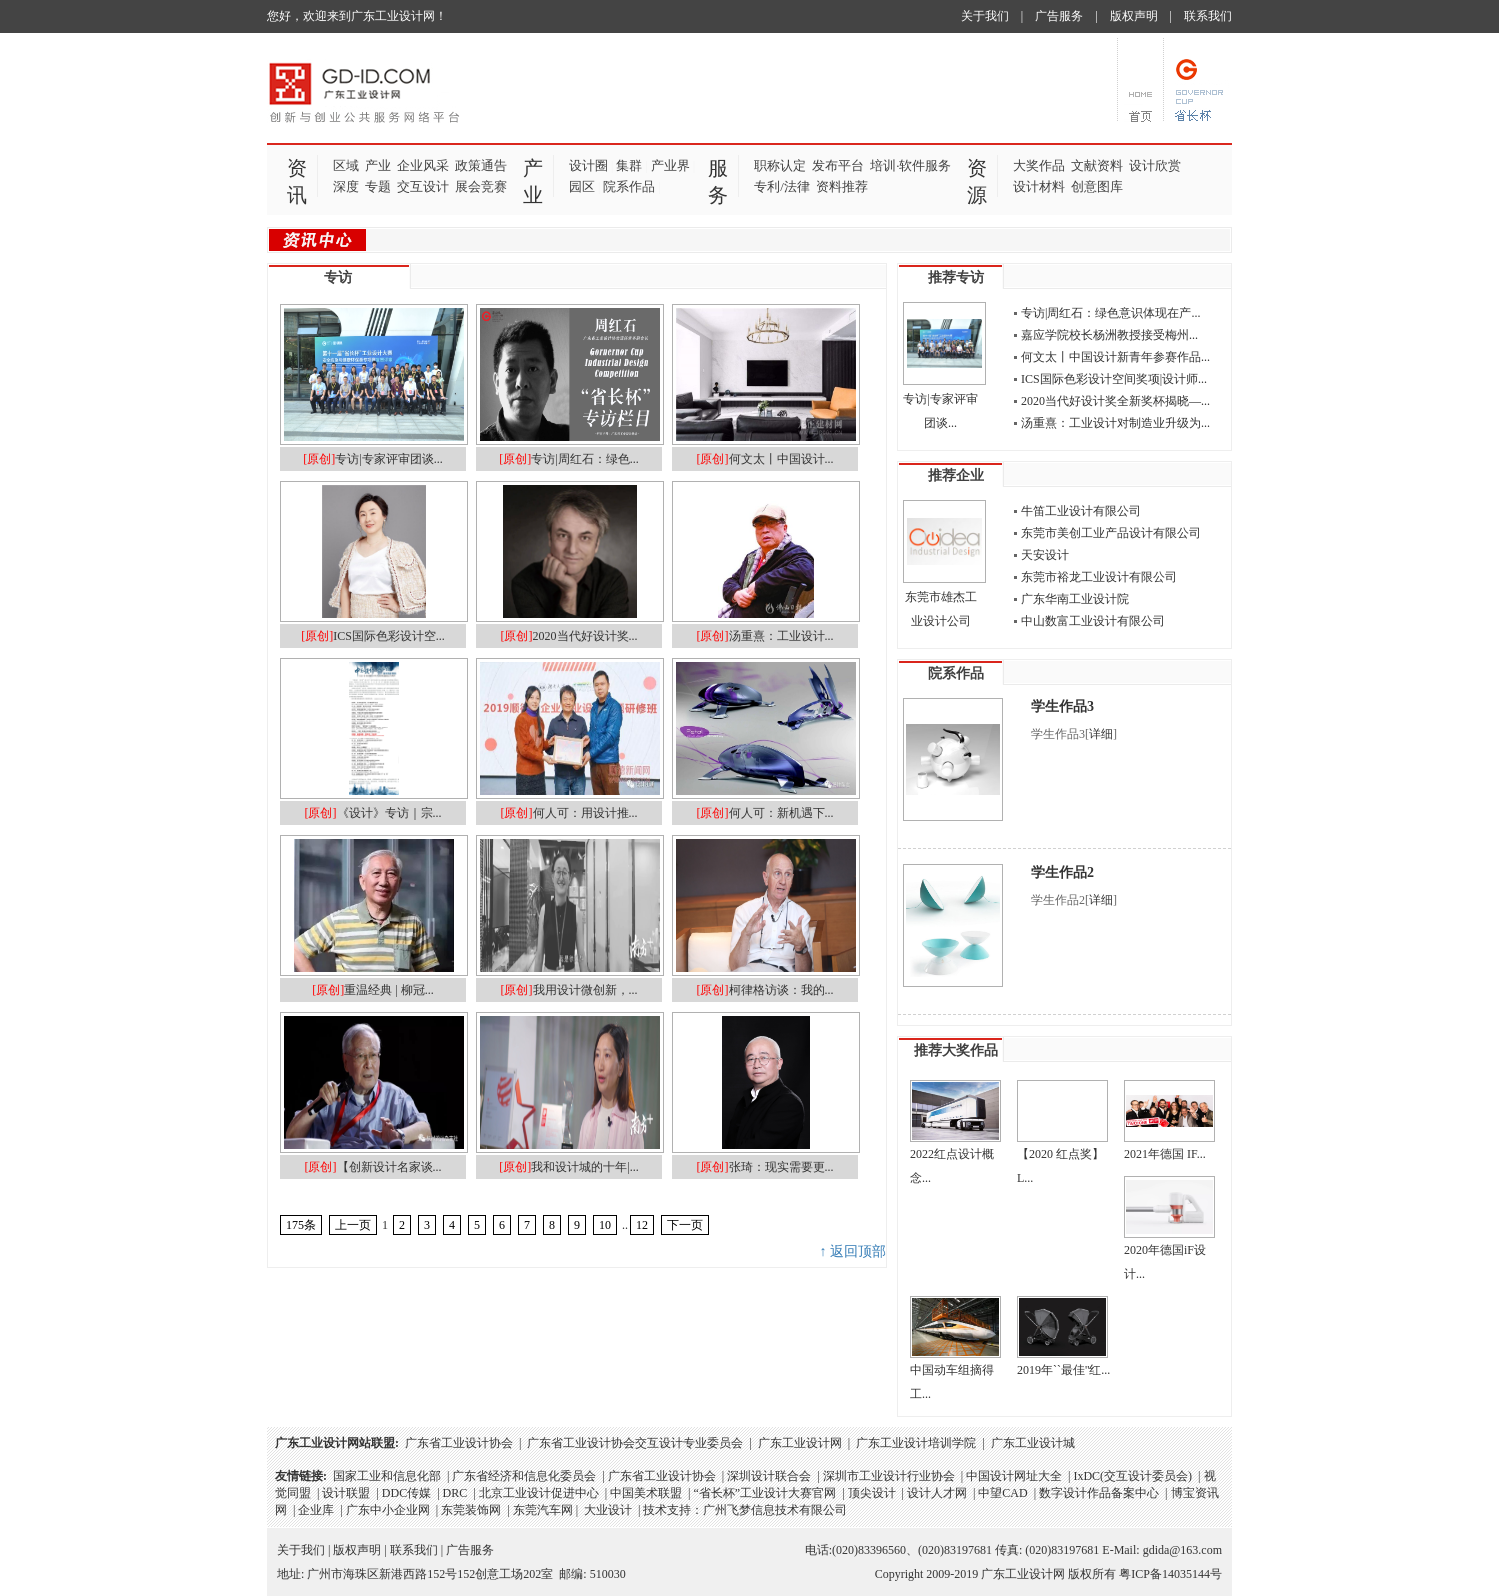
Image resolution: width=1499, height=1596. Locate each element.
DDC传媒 (406, 1493)
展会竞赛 (481, 186)
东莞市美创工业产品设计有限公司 (1111, 533)
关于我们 (985, 16)
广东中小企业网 (388, 1510)
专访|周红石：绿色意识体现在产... (1110, 313)
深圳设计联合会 (769, 1476)
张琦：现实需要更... (781, 1167)
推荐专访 (956, 277)
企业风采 (423, 165)
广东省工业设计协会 (459, 1443)
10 (605, 1225)
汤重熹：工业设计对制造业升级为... (1115, 423)
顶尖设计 (872, 1493)
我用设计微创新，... (585, 990)
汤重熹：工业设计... (781, 636)
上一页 (353, 1225)
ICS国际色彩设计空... (389, 636)
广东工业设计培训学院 (916, 1443)
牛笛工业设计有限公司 (1081, 511)
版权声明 (1134, 16)
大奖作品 (1039, 165)
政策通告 (481, 165)
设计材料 (1039, 186)
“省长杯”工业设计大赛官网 (764, 1493)
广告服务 (1059, 16)
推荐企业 (956, 475)
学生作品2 (1062, 872)
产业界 (670, 165)
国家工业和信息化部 (387, 1476)
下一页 (685, 1225)
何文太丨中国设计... (781, 459)
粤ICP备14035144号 (1170, 1574)
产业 (378, 165)
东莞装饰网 (471, 1510)
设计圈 (588, 165)
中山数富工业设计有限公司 (1093, 621)
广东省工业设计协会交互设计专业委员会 (635, 1443)
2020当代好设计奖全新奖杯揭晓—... (1115, 401)
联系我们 (1208, 16)
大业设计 (608, 1510)
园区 (582, 186)
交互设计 (423, 186)
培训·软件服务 (910, 165)
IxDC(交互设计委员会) (1132, 1476)
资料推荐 (842, 186)
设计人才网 (937, 1493)
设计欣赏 (1155, 165)
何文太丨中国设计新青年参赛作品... (1115, 357)
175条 (301, 1225)
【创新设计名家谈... (389, 1167)
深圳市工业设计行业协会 (889, 1476)
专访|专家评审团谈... (388, 459)
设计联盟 (346, 1493)
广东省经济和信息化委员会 (524, 1476)
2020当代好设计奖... (585, 636)
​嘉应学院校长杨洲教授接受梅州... (1109, 335)
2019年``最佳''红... (1063, 1370)
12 (642, 1225)
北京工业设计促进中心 (539, 1493)
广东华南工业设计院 (1075, 599)
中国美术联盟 (646, 1493)
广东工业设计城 (1033, 1443)
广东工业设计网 (800, 1443)
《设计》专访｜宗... (389, 813)
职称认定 (780, 165)
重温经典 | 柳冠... (388, 990)
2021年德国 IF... (1165, 1154)
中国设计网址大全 (1014, 1476)
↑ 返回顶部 (853, 1251)
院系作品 (629, 186)
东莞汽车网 (543, 1510)
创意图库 (1097, 186)
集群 (629, 165)
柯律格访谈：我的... (781, 990)
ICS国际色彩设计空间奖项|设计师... (1114, 379)
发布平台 (838, 165)
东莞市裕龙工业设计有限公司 (1099, 577)
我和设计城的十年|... (584, 1167)
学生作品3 (1062, 706)
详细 (1101, 734)
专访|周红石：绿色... (584, 459)
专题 (378, 186)
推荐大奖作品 (956, 1050)
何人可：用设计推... (585, 813)
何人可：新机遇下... (781, 813)
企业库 (316, 1510)
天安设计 (1045, 555)
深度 (346, 186)
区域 (346, 165)
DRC (455, 1493)
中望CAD (1002, 1493)
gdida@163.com (1182, 1550)
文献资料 (1097, 165)
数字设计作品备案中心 (1099, 1493)
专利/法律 (782, 186)
